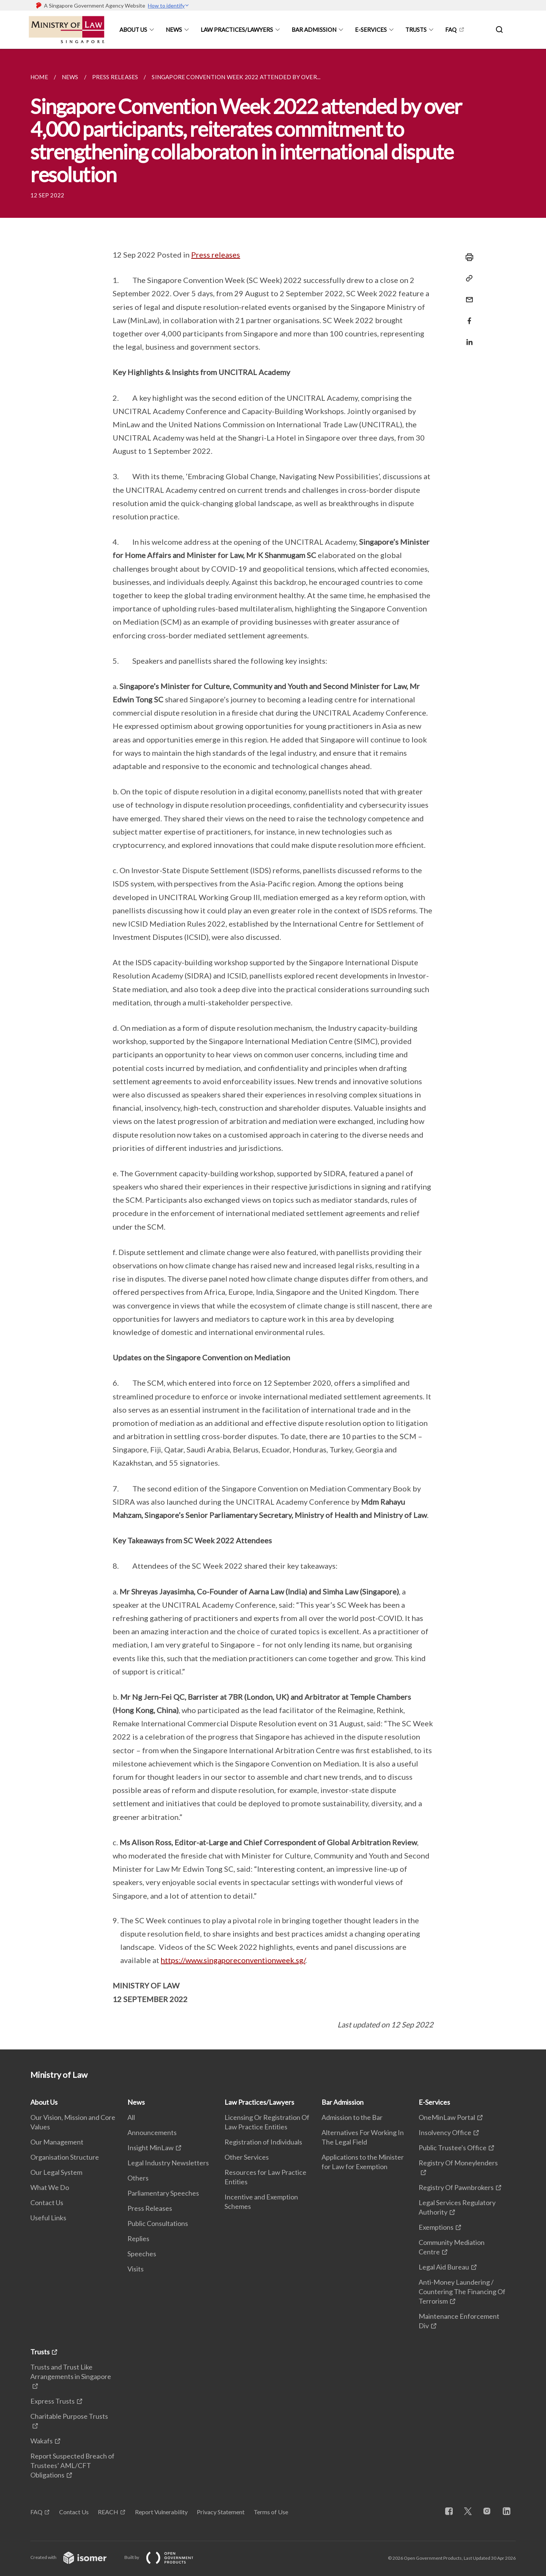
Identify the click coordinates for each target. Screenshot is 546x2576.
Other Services (246, 2157)
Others (138, 2178)
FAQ (451, 29)
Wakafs (41, 2441)
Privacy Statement (221, 2511)
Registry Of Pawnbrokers (456, 2187)
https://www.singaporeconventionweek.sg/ (233, 1960)
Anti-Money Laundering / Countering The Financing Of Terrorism (462, 2291)
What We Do (49, 2187)
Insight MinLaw (150, 2147)
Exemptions (436, 2227)
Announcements (152, 2132)
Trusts (416, 29)
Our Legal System (56, 2172)
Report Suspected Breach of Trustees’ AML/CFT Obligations (72, 2465)
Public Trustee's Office (452, 2147)
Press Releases (149, 2208)
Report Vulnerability (161, 2511)
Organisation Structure (64, 2157)
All (131, 2117)
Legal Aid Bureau (444, 2267)
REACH (108, 2511)
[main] (273, 1049)
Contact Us (46, 2202)
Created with (74, 2557)
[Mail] (467, 295)
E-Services (371, 29)
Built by (165, 2557)
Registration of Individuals (263, 2142)
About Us (133, 29)
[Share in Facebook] (467, 316)
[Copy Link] (467, 278)
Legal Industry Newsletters (168, 2163)
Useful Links (48, 2217)
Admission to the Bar (352, 2117)
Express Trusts (52, 2401)
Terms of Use (271, 2511)
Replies (138, 2238)
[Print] (467, 257)
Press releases (215, 254)
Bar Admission (314, 29)
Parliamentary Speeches (163, 2193)
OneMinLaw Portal (447, 2117)
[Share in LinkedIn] (467, 337)
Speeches (141, 2253)
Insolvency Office (445, 2132)
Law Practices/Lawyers (237, 29)
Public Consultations (157, 2223)
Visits (135, 2269)
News (174, 29)
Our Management (56, 2142)
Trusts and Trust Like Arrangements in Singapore (70, 2372)
